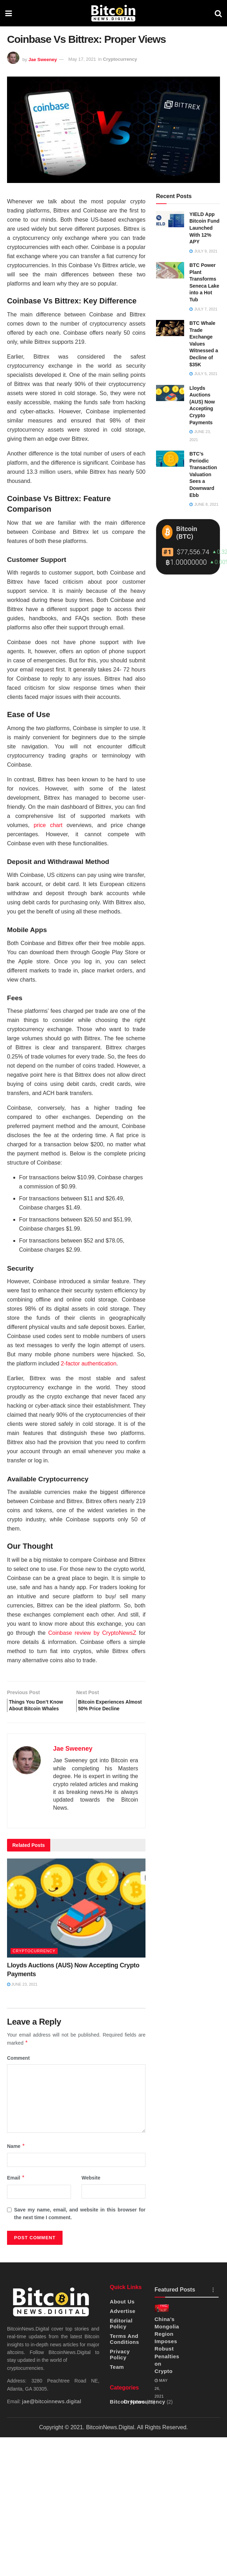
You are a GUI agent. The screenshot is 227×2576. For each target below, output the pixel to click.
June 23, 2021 (22, 1996)
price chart (48, 825)
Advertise (123, 2322)
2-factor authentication (88, 1363)
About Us (122, 2313)
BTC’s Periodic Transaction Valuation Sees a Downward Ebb (203, 474)
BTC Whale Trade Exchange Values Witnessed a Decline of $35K (203, 343)
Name (16, 2157)
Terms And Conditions (124, 2350)
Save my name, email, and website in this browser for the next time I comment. (79, 2224)
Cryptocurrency (120, 59)
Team (117, 2378)
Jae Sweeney (42, 59)
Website (91, 2189)
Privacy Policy (120, 2366)
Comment (18, 2069)
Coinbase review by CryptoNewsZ (92, 1633)
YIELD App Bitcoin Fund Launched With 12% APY (204, 227)
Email (16, 2189)
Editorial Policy (121, 2335)
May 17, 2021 (82, 59)
